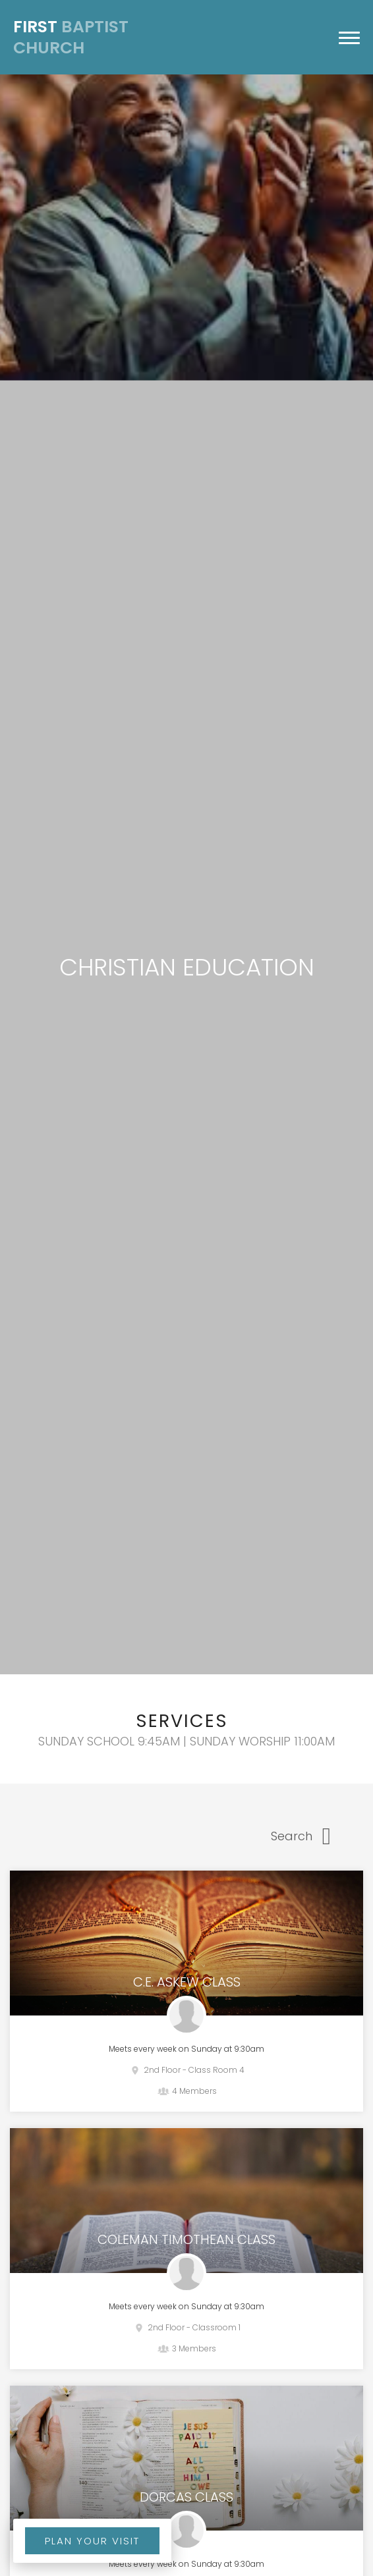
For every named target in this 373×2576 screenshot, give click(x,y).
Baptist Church (71, 37)
